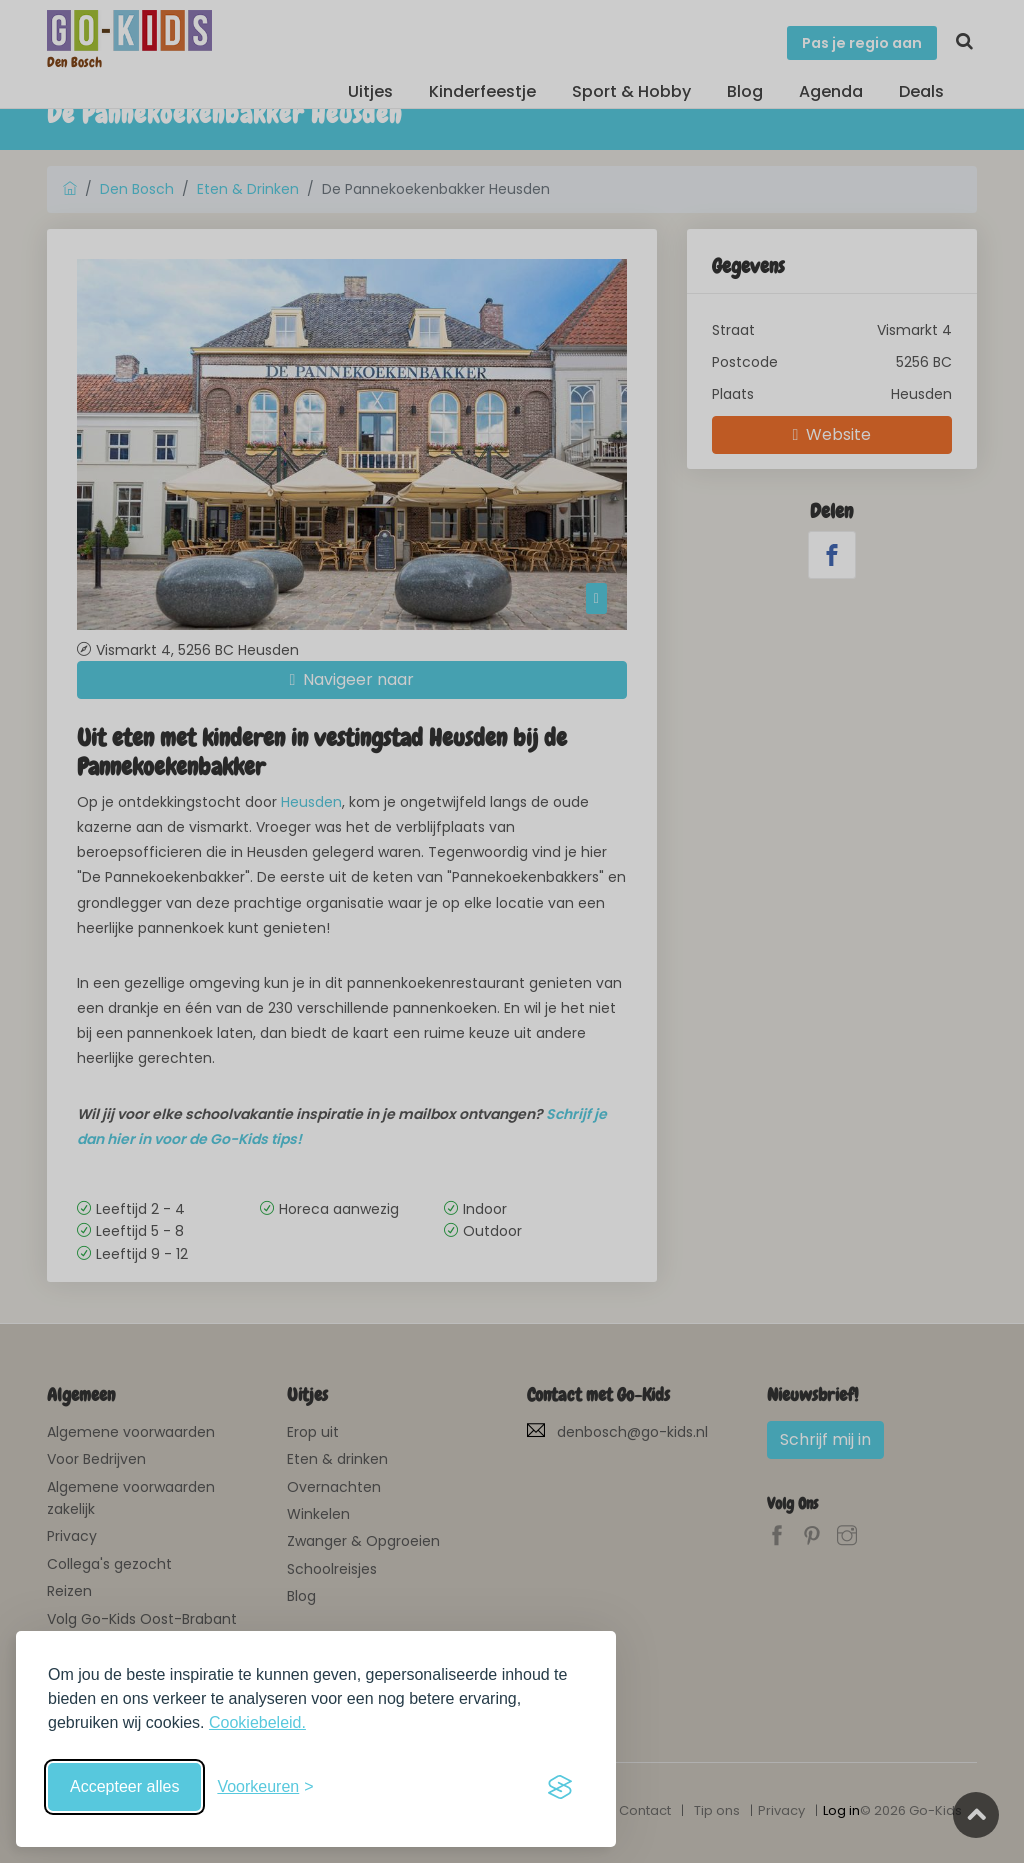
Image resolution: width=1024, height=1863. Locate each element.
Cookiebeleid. (257, 1722)
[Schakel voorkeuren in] (265, 1787)
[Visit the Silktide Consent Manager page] (560, 1787)
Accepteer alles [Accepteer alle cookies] (124, 1786)
